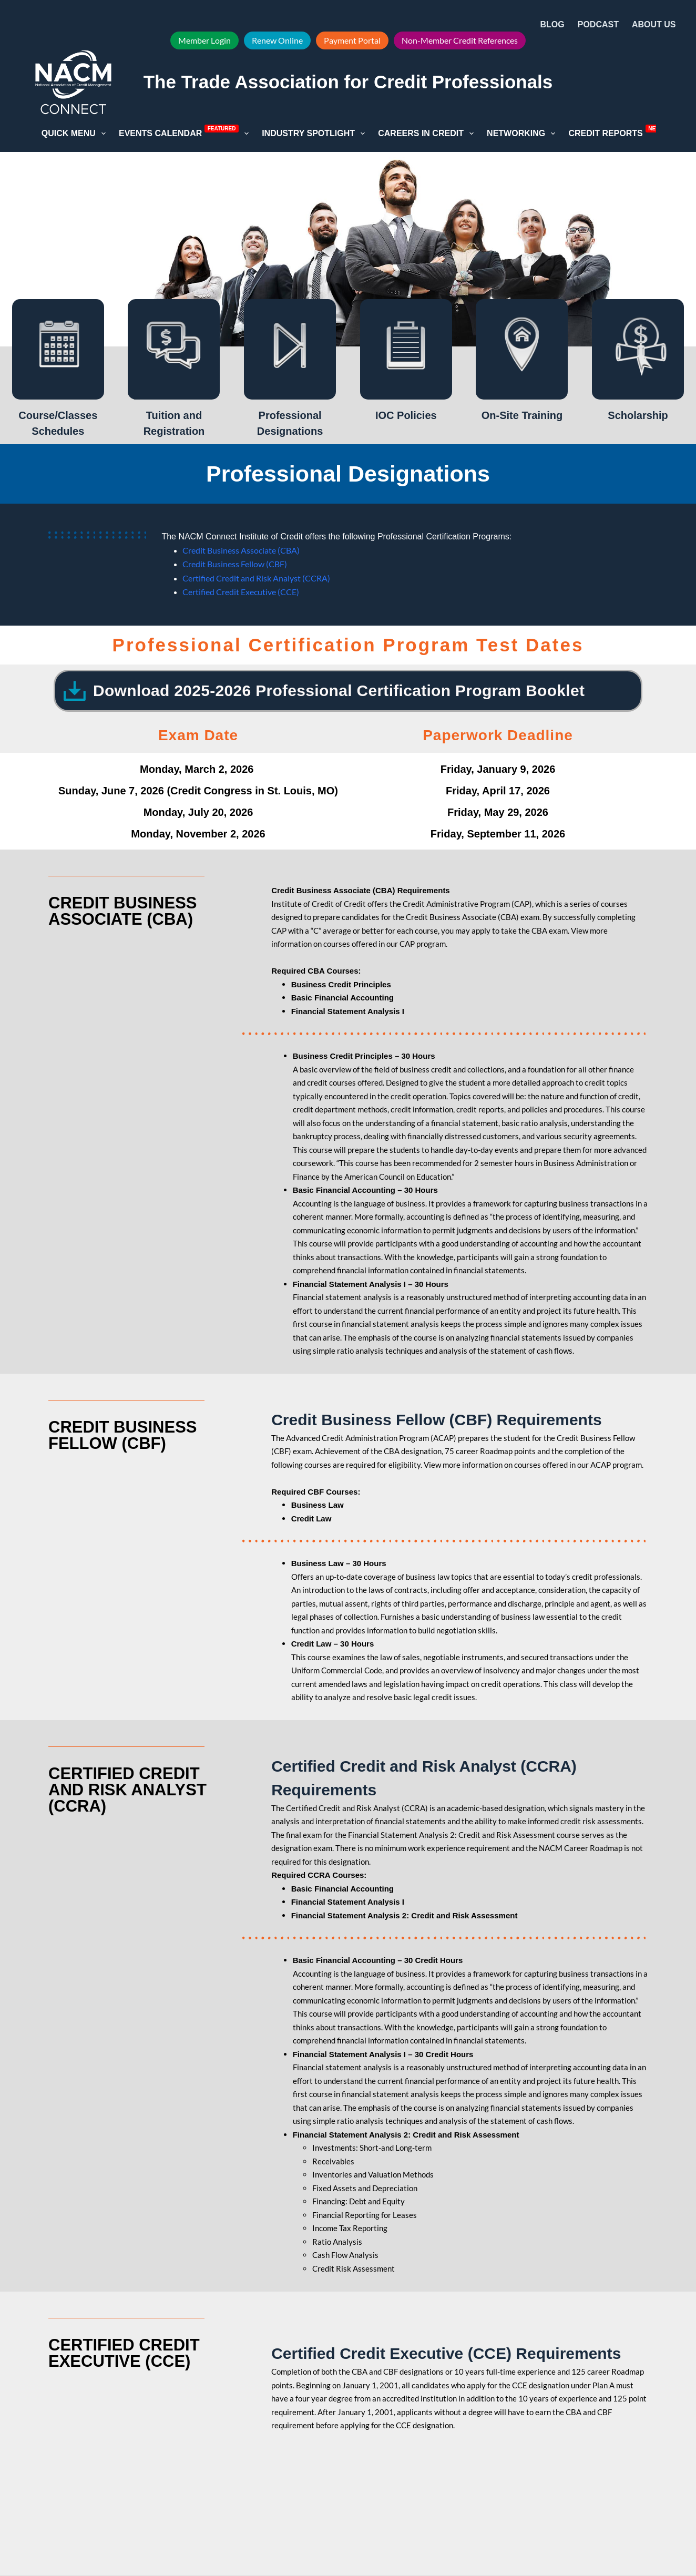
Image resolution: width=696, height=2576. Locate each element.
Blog (552, 24)
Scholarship (638, 415)
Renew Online (277, 40)
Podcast (598, 24)
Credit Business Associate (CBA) (241, 550)
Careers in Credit (428, 133)
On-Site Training (522, 415)
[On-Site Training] (522, 349)
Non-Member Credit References (460, 40)
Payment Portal (352, 40)
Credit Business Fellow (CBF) (234, 564)
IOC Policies (406, 415)
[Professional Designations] (290, 349)
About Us (661, 24)
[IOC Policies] (406, 349)
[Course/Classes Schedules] (58, 349)
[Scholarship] (638, 349)
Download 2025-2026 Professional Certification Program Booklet (339, 690)
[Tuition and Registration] (174, 349)
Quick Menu (76, 133)
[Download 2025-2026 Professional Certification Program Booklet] (75, 691)
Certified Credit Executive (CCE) (240, 592)
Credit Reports (623, 132)
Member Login (204, 40)
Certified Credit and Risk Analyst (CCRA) (256, 578)
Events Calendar (186, 132)
